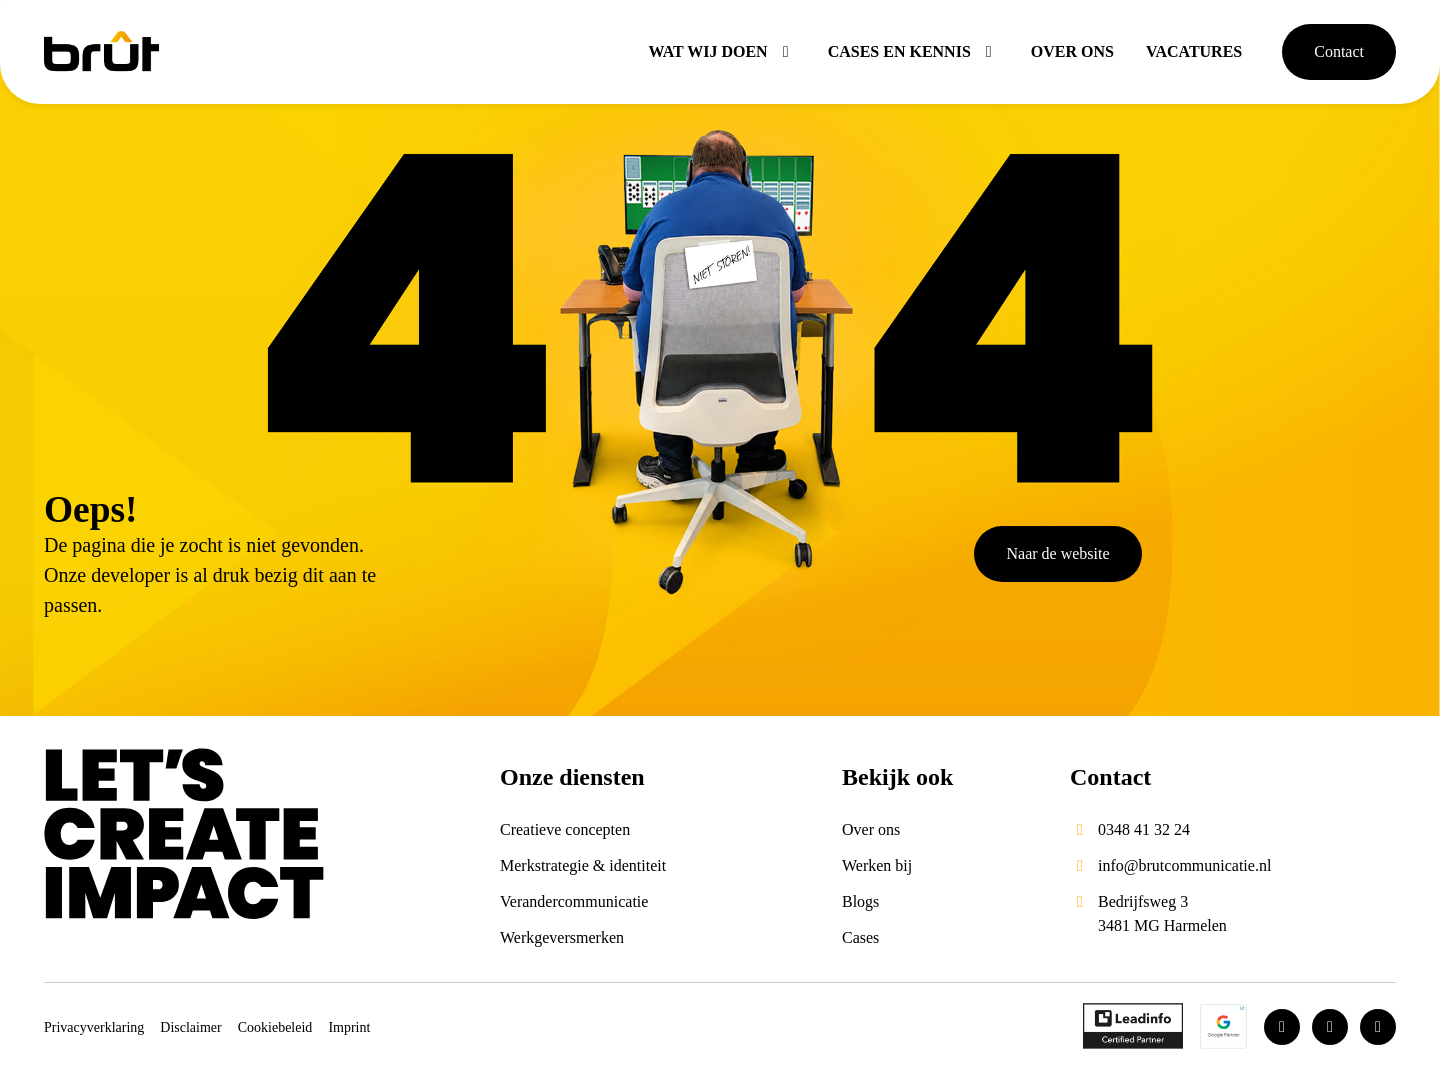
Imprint (349, 1027)
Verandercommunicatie (574, 901)
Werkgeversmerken (562, 937)
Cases (860, 937)
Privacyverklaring (94, 1027)
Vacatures (1194, 51)
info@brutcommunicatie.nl (1184, 865)
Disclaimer (190, 1027)
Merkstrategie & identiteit (583, 865)
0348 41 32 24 (1144, 829)
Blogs (860, 901)
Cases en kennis (913, 51)
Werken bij (877, 865)
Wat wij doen (721, 51)
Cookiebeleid (275, 1027)
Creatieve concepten (565, 829)
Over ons (1072, 51)
